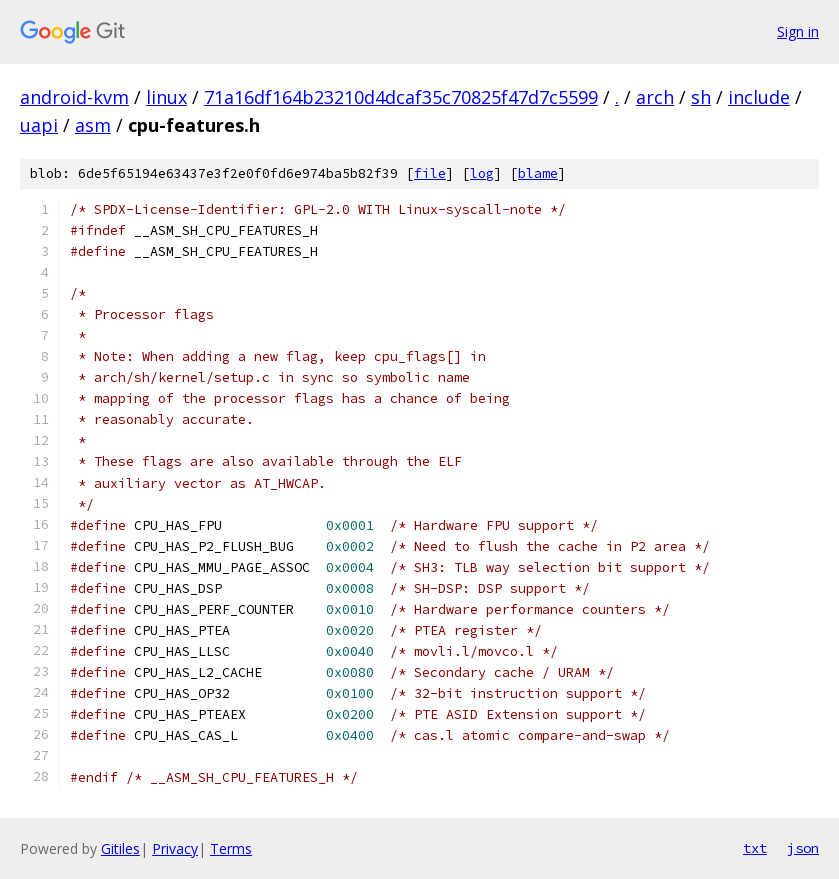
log (482, 173)
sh (701, 97)
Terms (231, 848)
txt (755, 848)
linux (166, 97)
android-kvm (74, 97)
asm (93, 125)
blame (538, 173)
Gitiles (120, 848)
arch (655, 97)
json (803, 848)
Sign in (798, 31)
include (759, 97)
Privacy (175, 848)
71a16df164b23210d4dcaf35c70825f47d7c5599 (401, 97)
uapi (39, 125)
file (430, 173)
